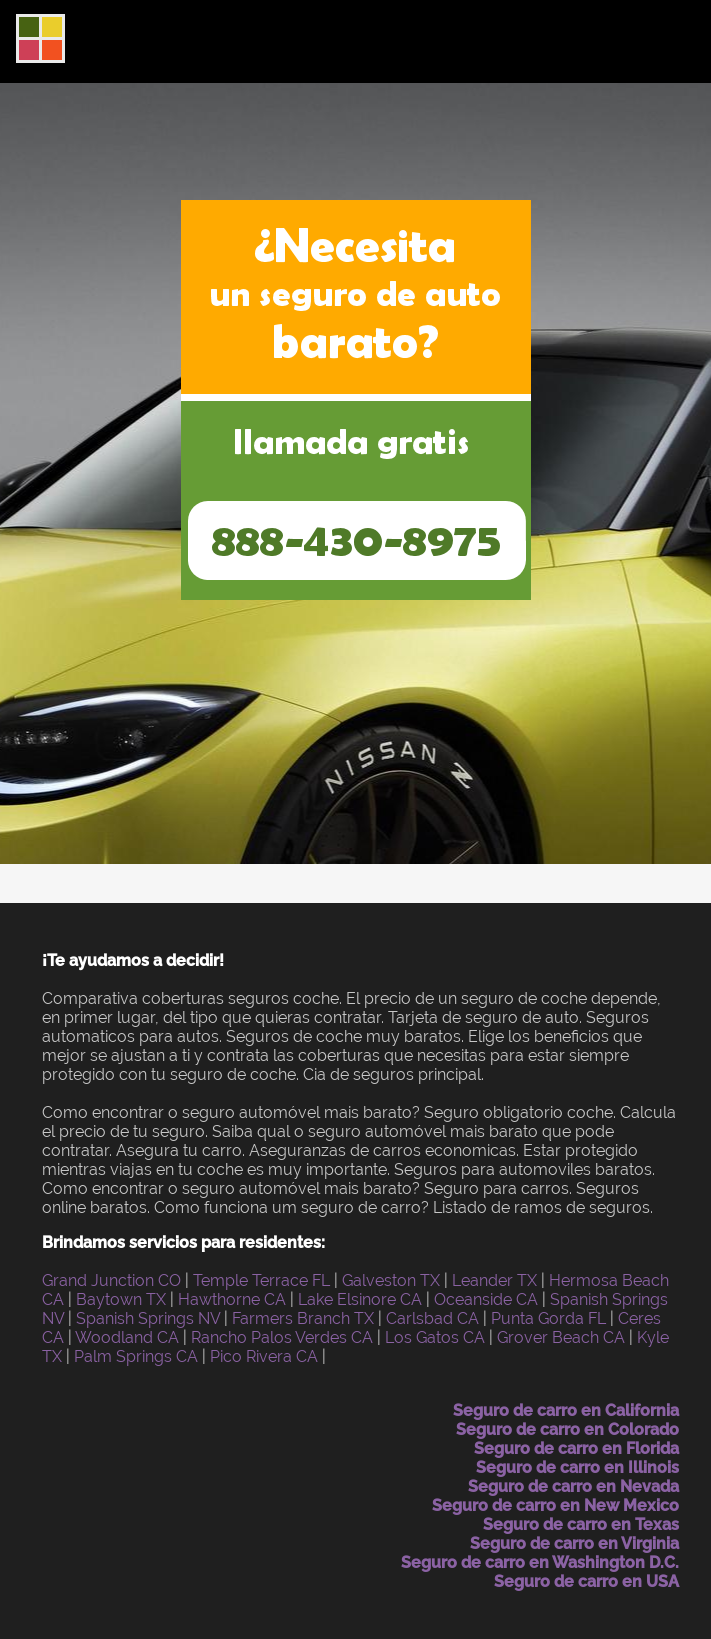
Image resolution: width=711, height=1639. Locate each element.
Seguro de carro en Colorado (567, 1429)
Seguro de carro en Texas (581, 1524)
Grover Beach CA (561, 1337)
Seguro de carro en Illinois (577, 1467)
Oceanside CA (486, 1299)
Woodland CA (127, 1337)
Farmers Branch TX (303, 1318)
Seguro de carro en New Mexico (555, 1505)
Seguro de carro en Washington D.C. (540, 1562)
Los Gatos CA (435, 1337)
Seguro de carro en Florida (576, 1448)
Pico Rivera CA (264, 1356)
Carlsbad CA (432, 1318)
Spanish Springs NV (148, 1318)
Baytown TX (121, 1299)
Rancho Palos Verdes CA (282, 1337)
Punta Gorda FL (548, 1318)
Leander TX (494, 1280)
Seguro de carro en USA (586, 1581)
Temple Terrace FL (261, 1280)
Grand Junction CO (111, 1280)
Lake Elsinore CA (360, 1299)
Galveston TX (391, 1280)
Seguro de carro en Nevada (573, 1486)
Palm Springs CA (136, 1356)
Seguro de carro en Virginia (574, 1543)
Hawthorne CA (232, 1299)
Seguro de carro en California (566, 1410)
